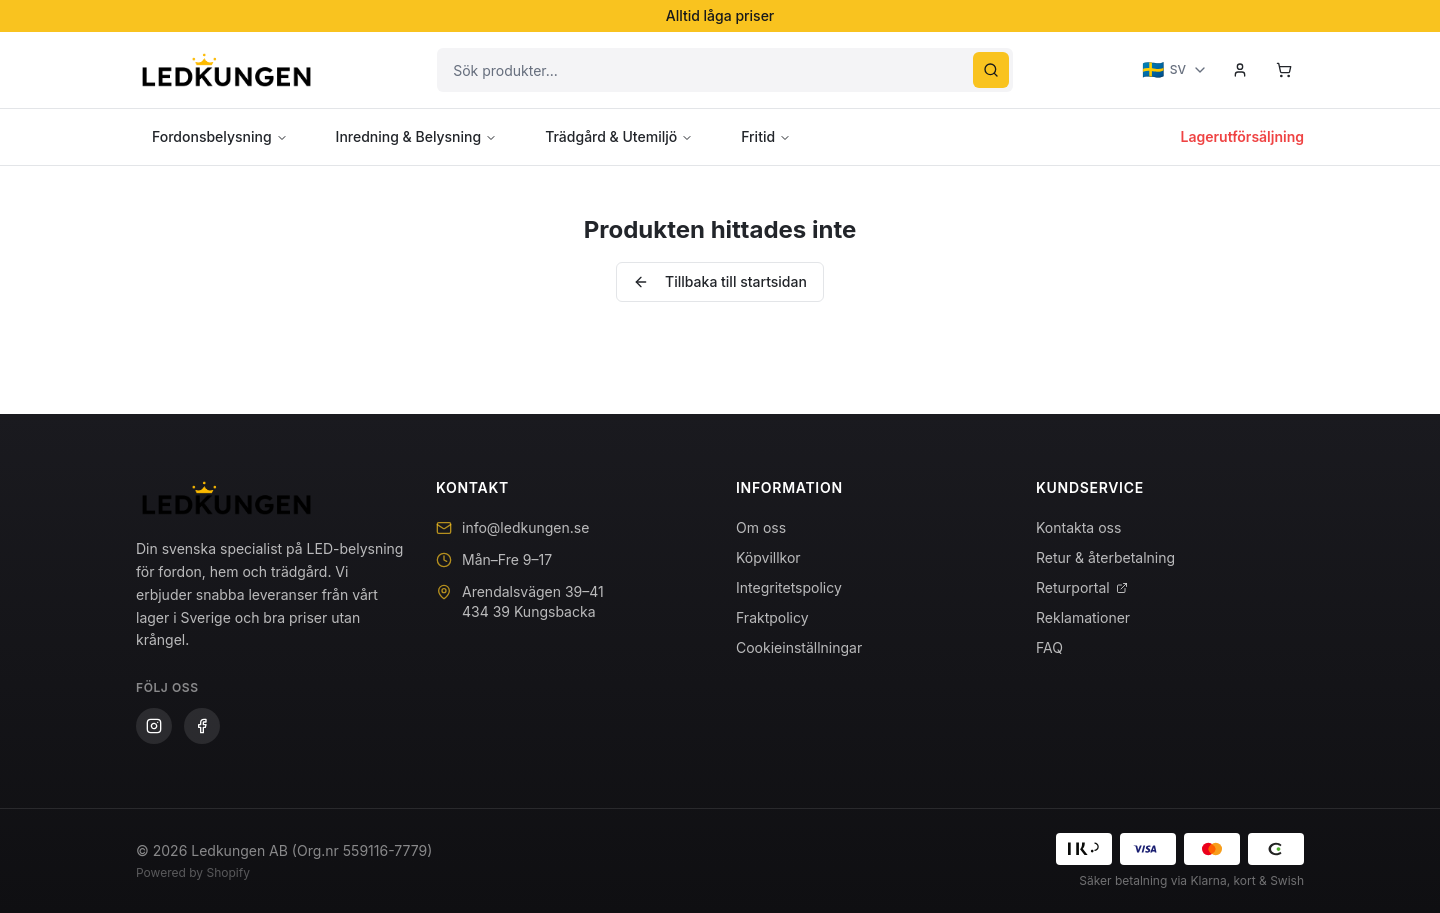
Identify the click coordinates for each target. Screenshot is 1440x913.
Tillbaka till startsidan (720, 281)
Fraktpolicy (772, 617)
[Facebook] (202, 726)
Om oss (761, 527)
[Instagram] (154, 726)
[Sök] (991, 70)
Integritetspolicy (789, 587)
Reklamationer (1083, 617)
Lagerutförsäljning (1242, 136)
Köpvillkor (768, 557)
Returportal (1082, 587)
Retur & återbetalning (1105, 557)
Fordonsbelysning (220, 136)
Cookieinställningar (799, 647)
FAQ (1049, 647)
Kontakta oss (1078, 527)
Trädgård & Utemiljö (619, 136)
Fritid (766, 136)
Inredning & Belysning (417, 136)
